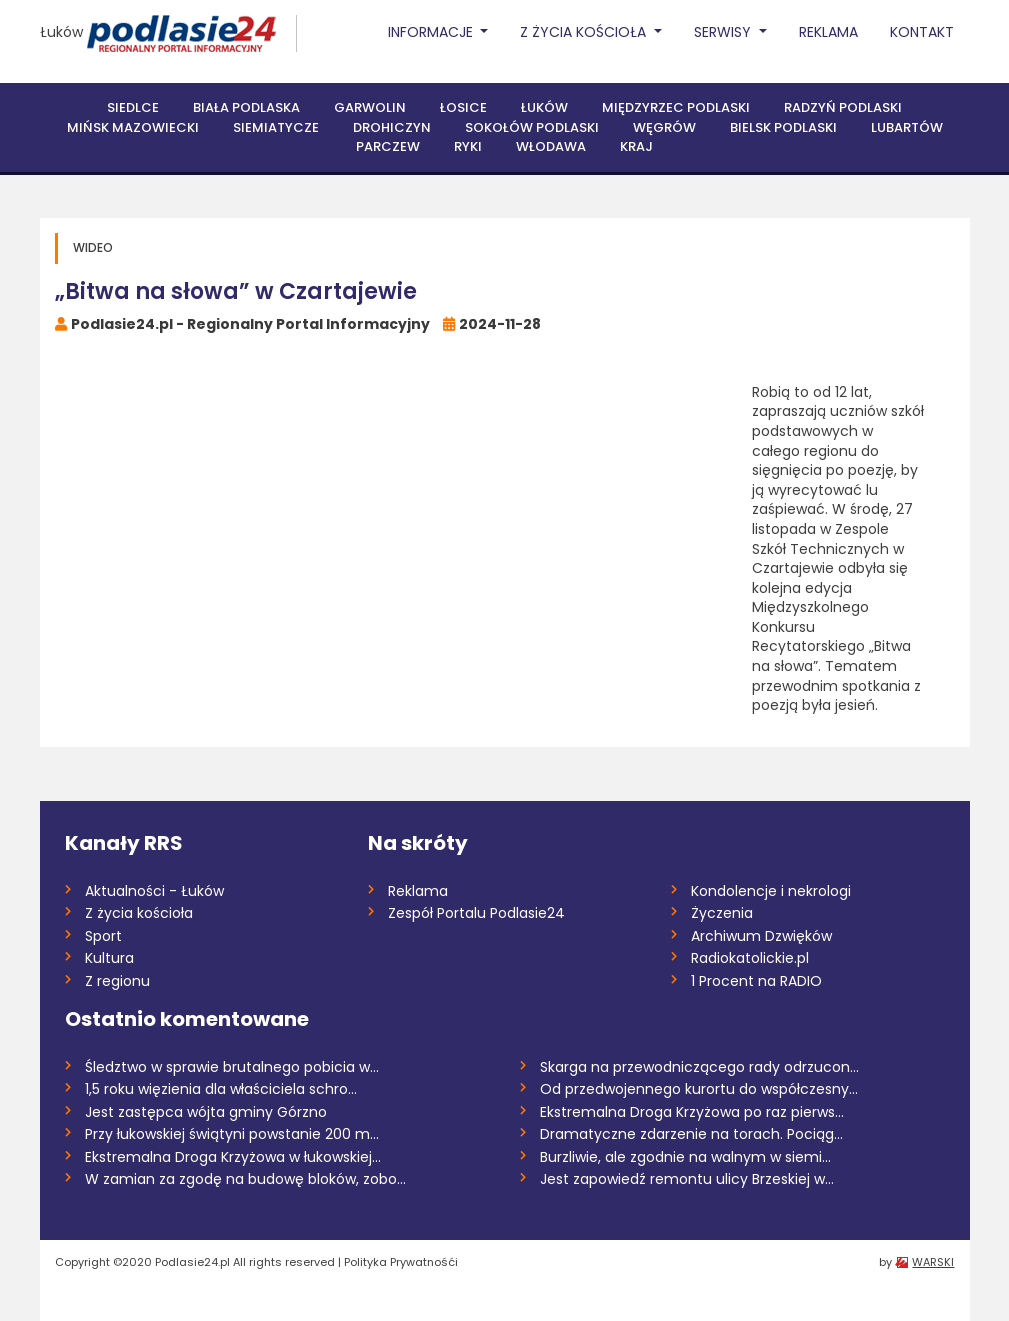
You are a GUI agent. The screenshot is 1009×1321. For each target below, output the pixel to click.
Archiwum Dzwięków (761, 936)
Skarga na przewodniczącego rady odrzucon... (699, 1067)
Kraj (636, 146)
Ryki (468, 146)
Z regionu (117, 981)
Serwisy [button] (724, 32)
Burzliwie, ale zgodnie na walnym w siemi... (685, 1157)
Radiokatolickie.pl (750, 958)
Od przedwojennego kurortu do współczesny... (699, 1089)
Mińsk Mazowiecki (133, 127)
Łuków (61, 32)
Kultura (109, 958)
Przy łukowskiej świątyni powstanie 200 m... (232, 1134)
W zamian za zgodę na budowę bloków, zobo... (245, 1179)
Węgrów (664, 127)
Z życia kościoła (139, 913)
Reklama (828, 32)
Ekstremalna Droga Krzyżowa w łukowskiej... (233, 1157)
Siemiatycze (276, 127)
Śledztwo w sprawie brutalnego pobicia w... (232, 1067)
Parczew (388, 146)
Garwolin (370, 107)
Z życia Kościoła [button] (585, 32)
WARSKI (933, 1262)
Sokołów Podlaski (532, 127)
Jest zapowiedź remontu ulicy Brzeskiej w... (687, 1179)
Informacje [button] (432, 32)
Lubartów (907, 127)
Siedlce (133, 107)
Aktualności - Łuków (154, 891)
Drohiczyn (392, 127)
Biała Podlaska (246, 107)
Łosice (463, 107)
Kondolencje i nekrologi (771, 891)
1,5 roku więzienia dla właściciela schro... (221, 1089)
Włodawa (551, 146)
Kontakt (922, 32)
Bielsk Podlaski (783, 127)
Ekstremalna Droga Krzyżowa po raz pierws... (692, 1112)
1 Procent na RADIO (756, 981)
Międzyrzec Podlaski (676, 107)
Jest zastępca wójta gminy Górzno (206, 1112)
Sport (103, 936)
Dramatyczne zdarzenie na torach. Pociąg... (691, 1134)
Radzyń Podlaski (843, 107)
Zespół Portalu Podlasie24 (476, 913)
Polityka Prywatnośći (401, 1262)
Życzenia (722, 913)
